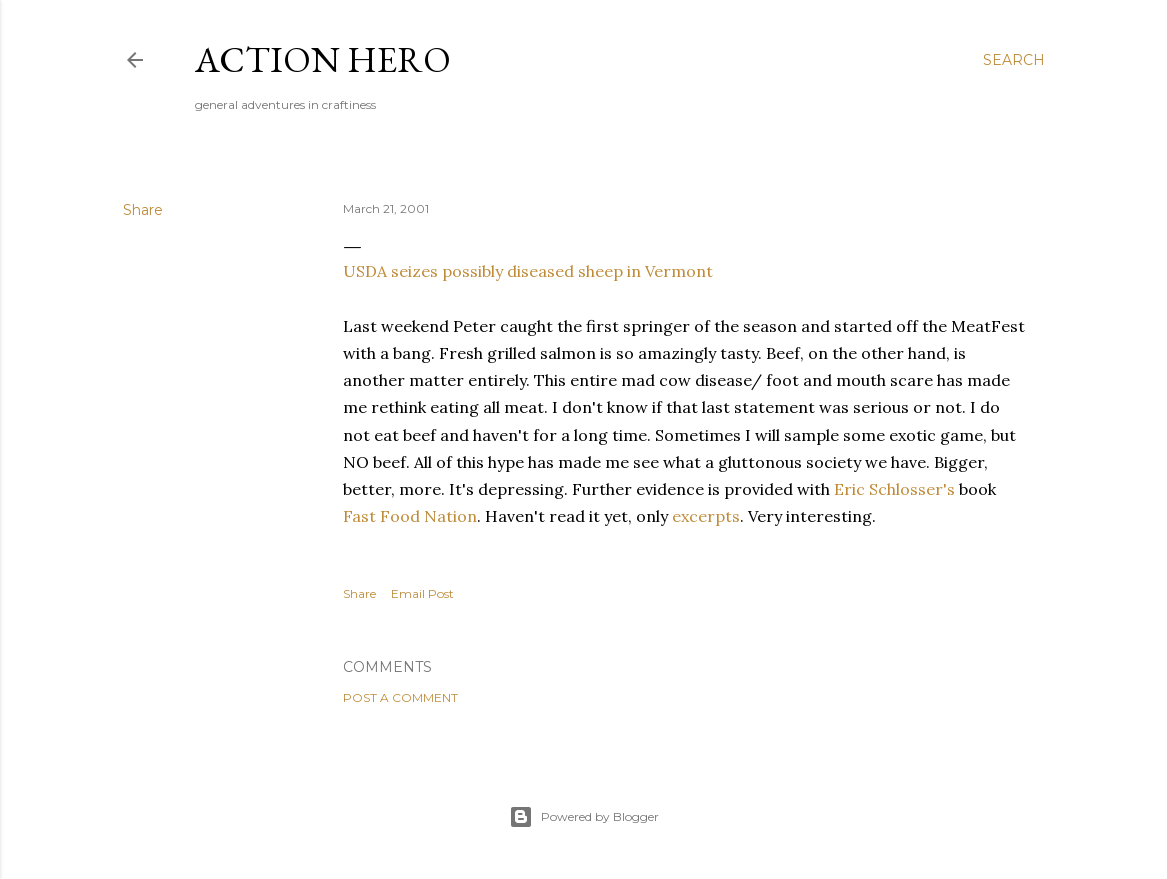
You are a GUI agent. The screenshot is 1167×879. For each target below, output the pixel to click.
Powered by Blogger (584, 817)
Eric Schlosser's (894, 489)
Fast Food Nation (410, 516)
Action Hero (323, 59)
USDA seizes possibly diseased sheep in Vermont (528, 271)
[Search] (1014, 60)
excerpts (706, 516)
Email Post (422, 593)
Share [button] (143, 210)
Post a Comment (400, 697)
